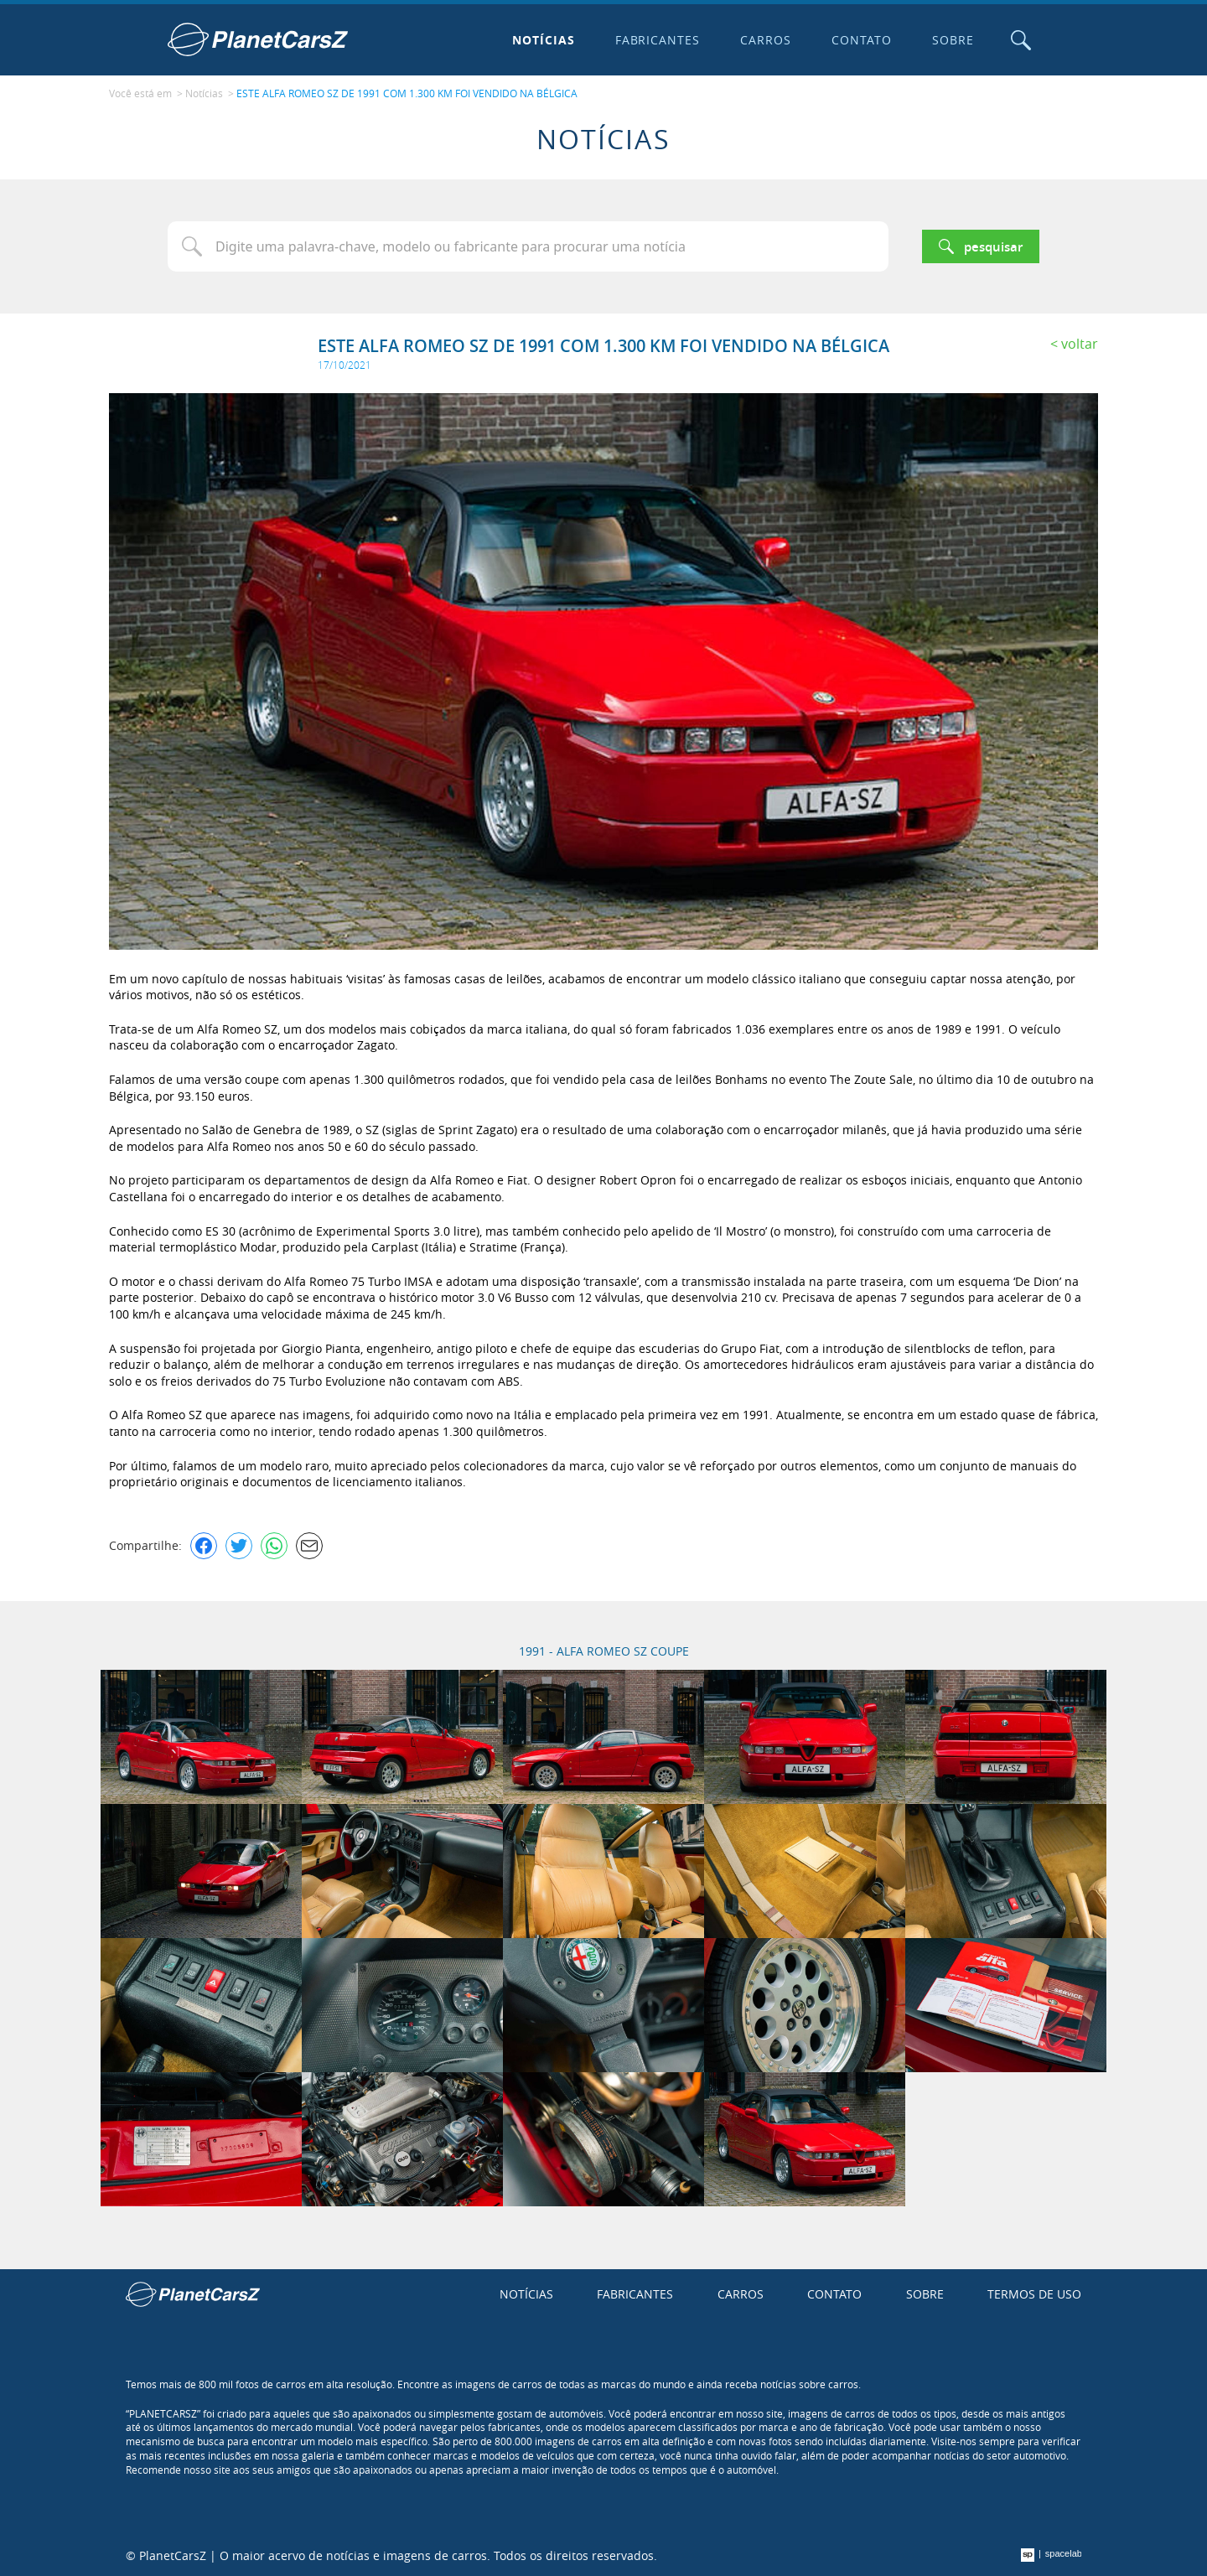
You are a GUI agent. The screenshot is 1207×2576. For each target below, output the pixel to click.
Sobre (953, 40)
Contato (861, 40)
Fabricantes (658, 40)
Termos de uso (1034, 2294)
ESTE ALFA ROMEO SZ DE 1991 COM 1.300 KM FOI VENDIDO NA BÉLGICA (407, 93)
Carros (765, 40)
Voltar (1079, 343)
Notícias (543, 40)
